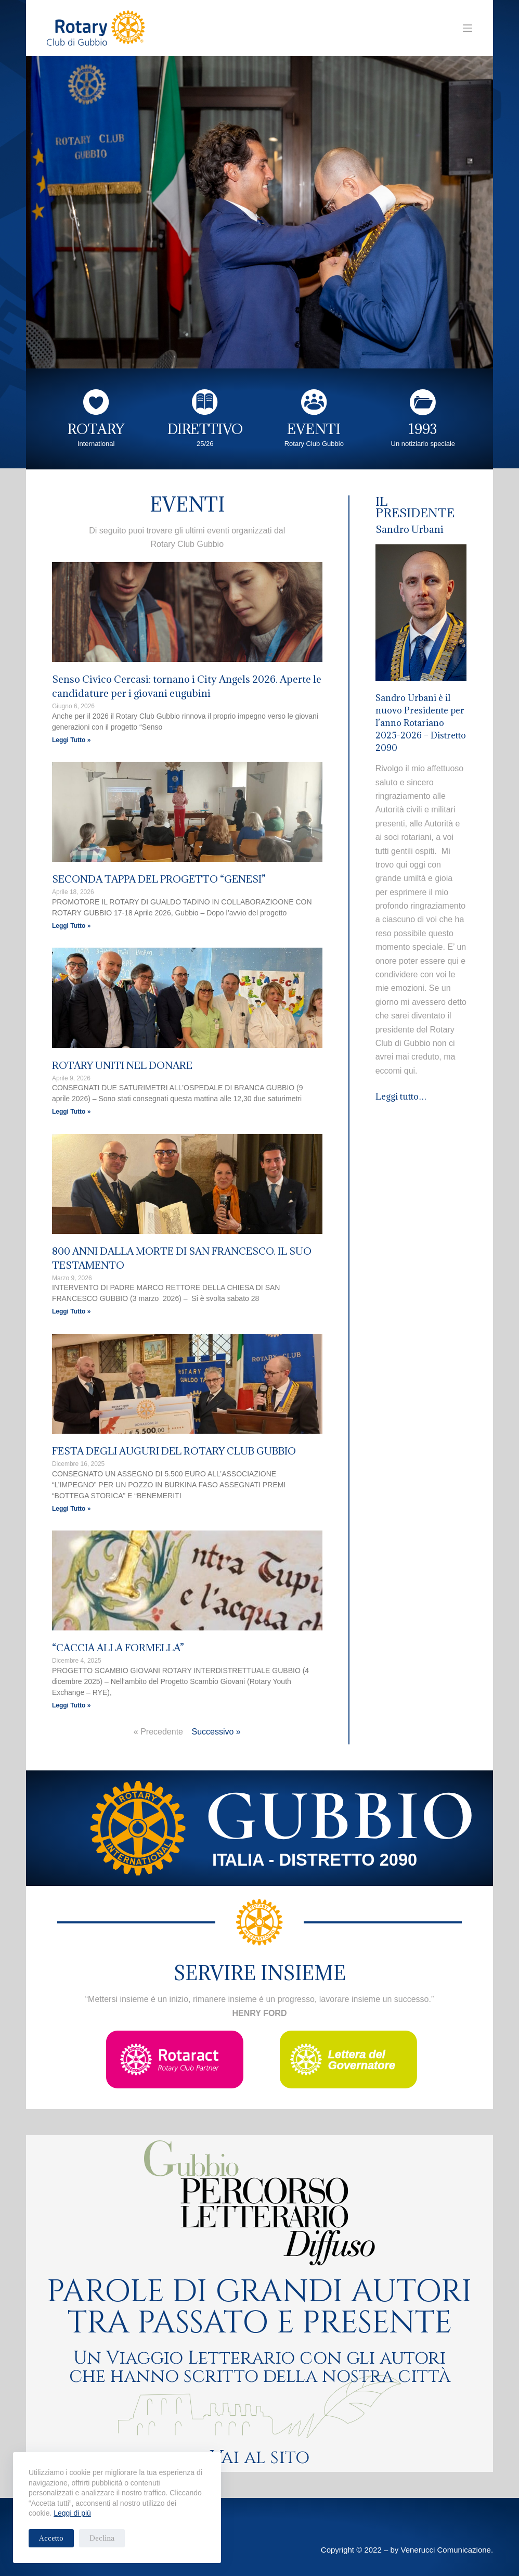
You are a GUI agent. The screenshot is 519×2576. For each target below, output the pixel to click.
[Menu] (467, 28)
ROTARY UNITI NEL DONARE (122, 1065)
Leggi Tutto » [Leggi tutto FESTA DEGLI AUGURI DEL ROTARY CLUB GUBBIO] (71, 1508)
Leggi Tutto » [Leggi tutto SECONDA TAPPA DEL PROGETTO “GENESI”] (71, 925)
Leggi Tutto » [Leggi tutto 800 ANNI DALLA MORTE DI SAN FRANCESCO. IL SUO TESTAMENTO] (71, 1311)
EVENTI (314, 429)
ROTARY (96, 429)
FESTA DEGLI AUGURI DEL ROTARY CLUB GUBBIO (174, 1451)
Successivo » (215, 1731)
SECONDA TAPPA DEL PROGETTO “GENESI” (159, 879)
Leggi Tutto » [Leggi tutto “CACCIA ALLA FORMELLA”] (71, 1705)
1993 (423, 429)
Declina (101, 2538)
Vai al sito (259, 2457)
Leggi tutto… (402, 1096)
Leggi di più (72, 2513)
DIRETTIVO (205, 429)
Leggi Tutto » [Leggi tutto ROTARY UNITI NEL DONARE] (71, 1111)
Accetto (51, 2538)
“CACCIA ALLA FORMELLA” (118, 1647)
